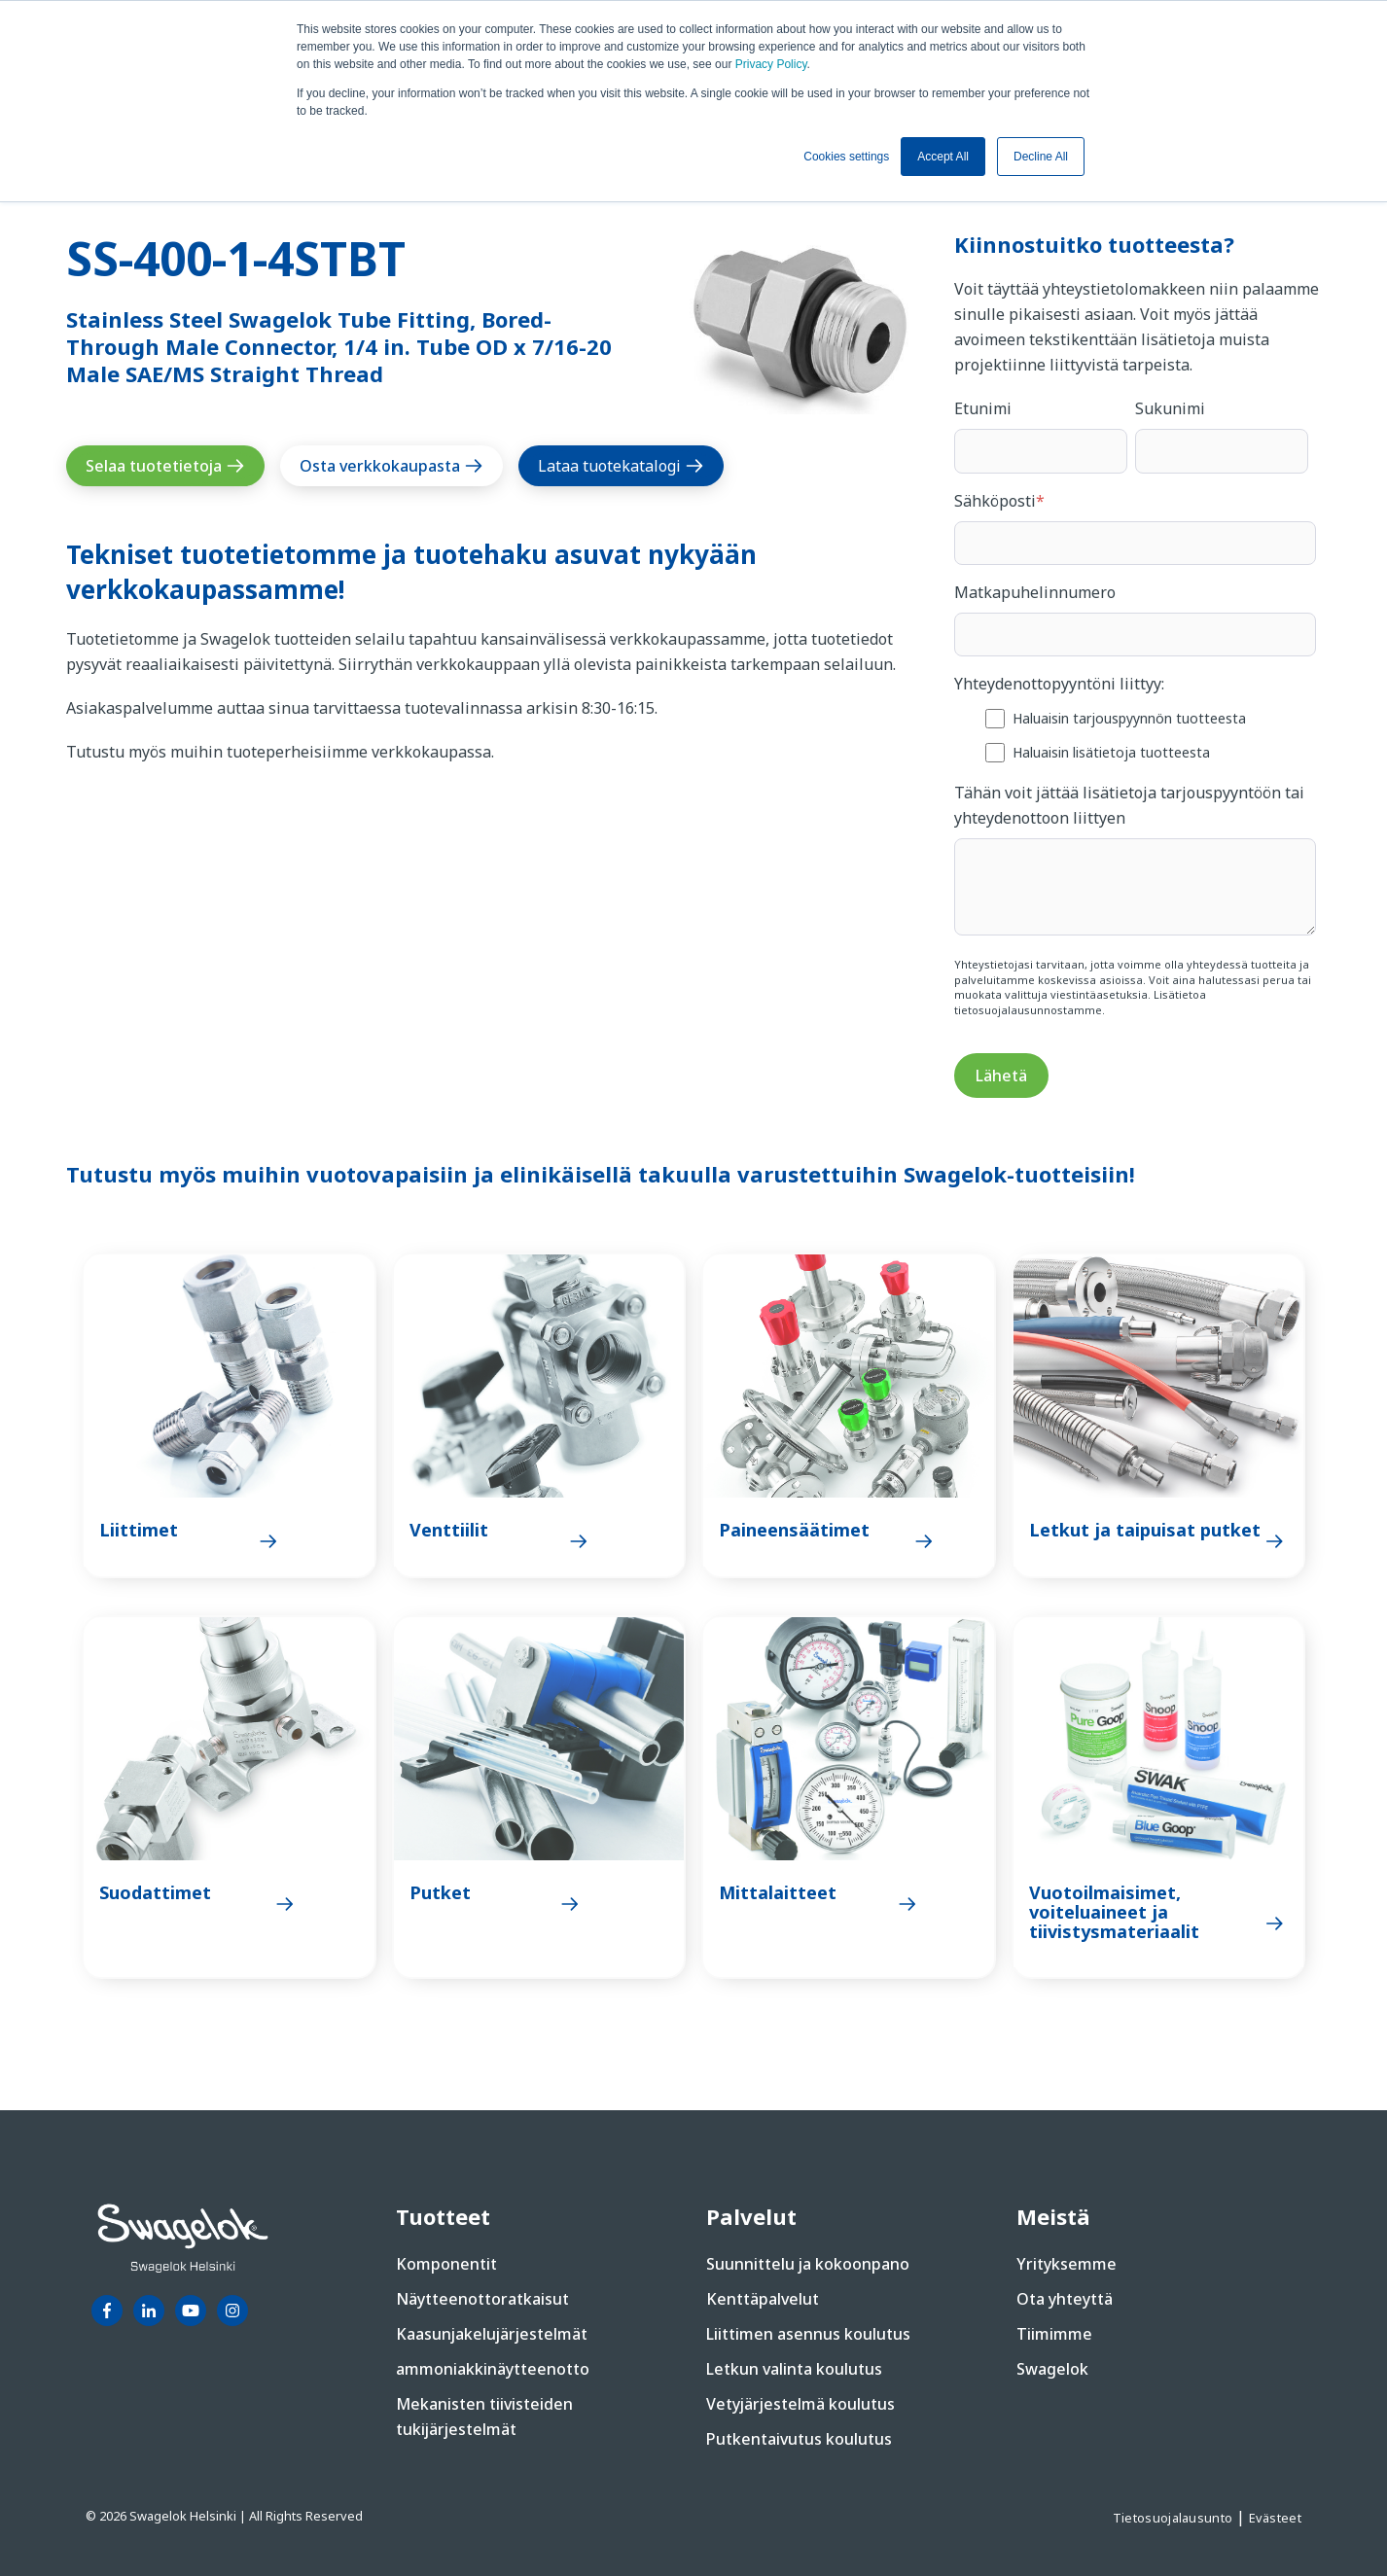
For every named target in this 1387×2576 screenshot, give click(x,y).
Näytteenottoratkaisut (482, 2299)
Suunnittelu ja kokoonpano (807, 2264)
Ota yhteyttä (1064, 2299)
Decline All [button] (1041, 156)
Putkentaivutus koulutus (799, 2439)
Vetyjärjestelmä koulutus (800, 2404)
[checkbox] (1135, 734)
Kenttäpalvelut (762, 2299)
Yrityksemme (1066, 2264)
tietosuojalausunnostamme (1028, 1010)
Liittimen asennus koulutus (808, 2334)
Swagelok (1052, 2369)
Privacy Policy (771, 64)
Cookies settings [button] (846, 156)
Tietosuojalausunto (1174, 2517)
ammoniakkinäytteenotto (492, 2369)
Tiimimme (1054, 2334)
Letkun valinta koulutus (794, 2369)
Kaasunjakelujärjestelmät (491, 2334)
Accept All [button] (943, 156)
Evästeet (1275, 2517)
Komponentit (446, 2264)
